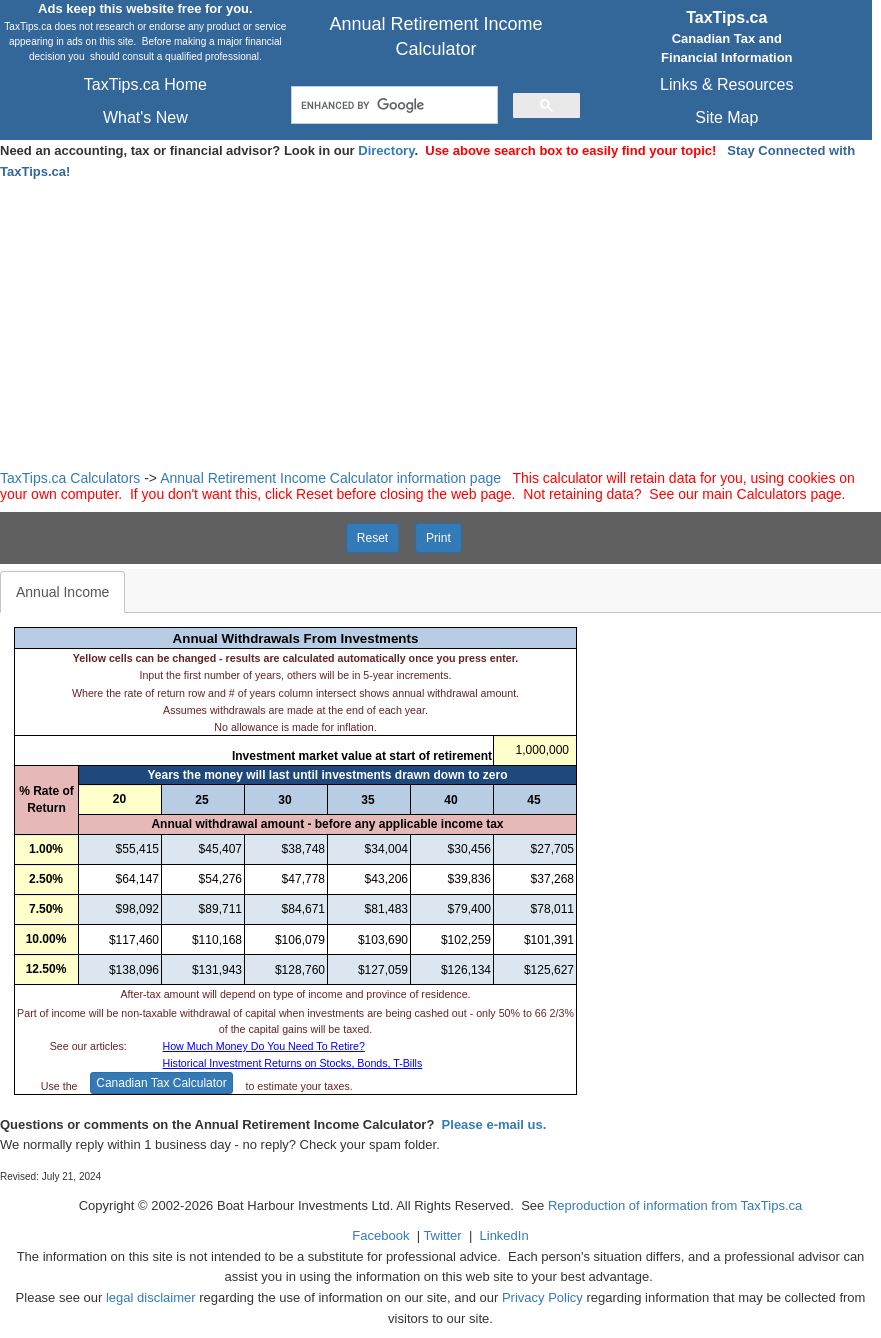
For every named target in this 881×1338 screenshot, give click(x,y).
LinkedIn (504, 1235)
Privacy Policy (542, 1297)
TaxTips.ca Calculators (70, 478)
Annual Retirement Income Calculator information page (330, 478)
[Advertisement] (440, 321)
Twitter (442, 1235)
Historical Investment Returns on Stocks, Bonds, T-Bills (293, 1063)
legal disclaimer (151, 1297)
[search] (393, 105)
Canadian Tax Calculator (161, 1083)
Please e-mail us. (494, 1124)
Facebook (380, 1235)
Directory (386, 150)
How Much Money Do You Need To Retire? (264, 1046)
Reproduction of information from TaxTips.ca (675, 1205)
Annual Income (62, 592)
